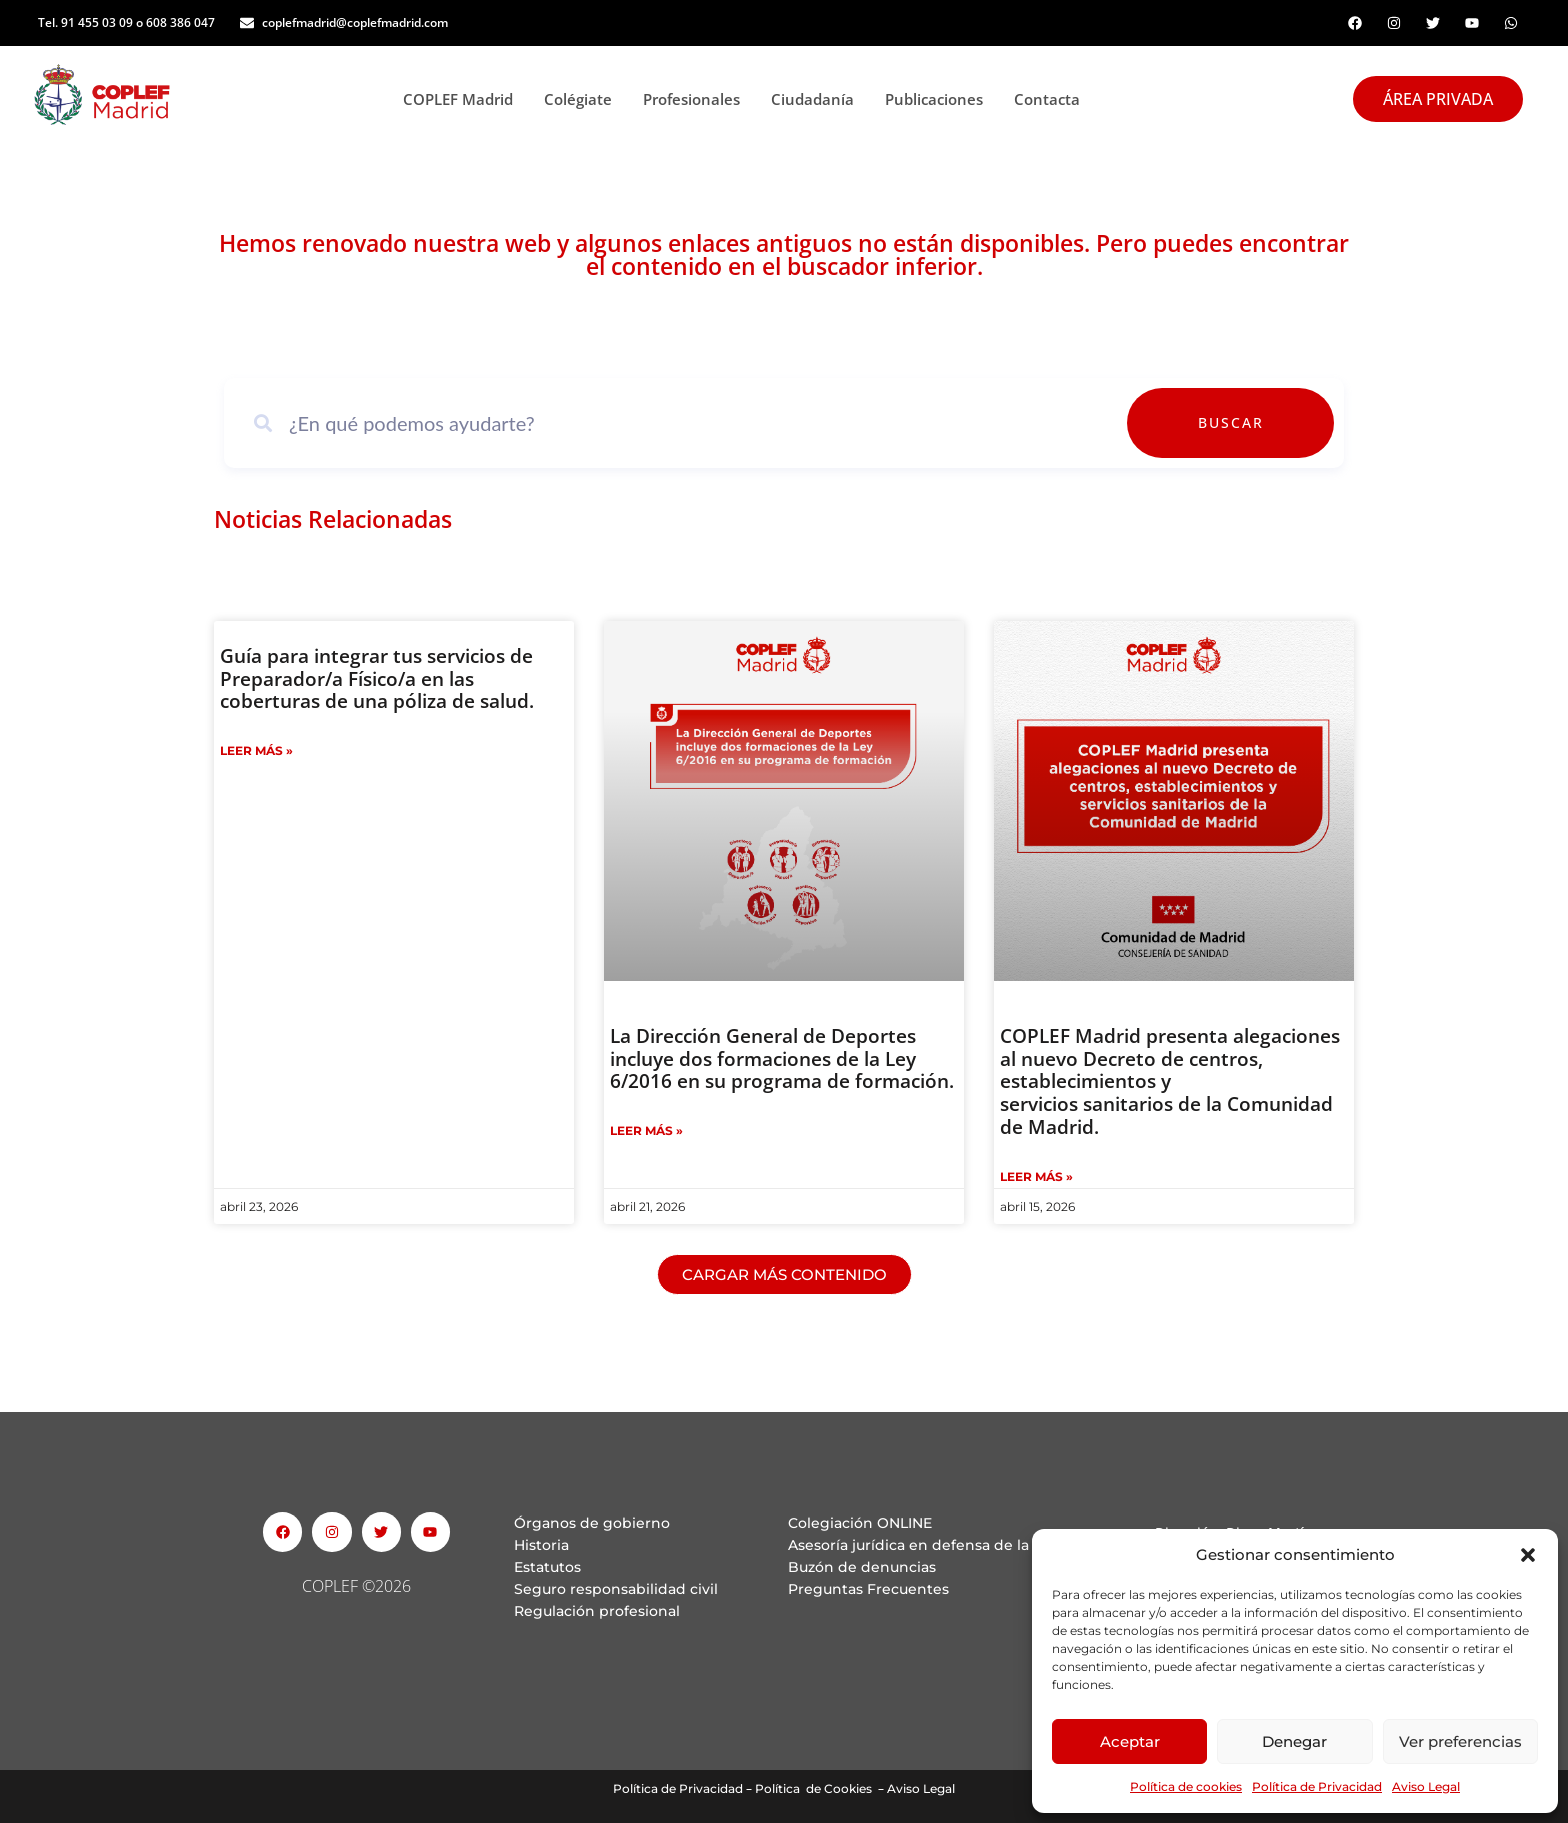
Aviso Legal (1426, 1786)
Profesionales (697, 99)
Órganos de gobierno (592, 1523)
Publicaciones (939, 99)
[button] (1528, 1555)
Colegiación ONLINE (860, 1523)
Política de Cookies (813, 1788)
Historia (541, 1545)
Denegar (1294, 1741)
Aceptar (1130, 1741)
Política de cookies (1186, 1786)
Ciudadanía (818, 99)
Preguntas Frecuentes (868, 1589)
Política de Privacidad (1317, 1786)
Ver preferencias (1460, 1741)
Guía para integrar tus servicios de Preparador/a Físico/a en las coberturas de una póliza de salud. (377, 679)
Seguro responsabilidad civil (616, 1589)
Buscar (1276, 422)
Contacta (1047, 99)
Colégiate (583, 99)
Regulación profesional (597, 1611)
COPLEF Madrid (463, 99)
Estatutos (547, 1567)
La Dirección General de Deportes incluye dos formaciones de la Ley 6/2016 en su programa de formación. (782, 1059)
